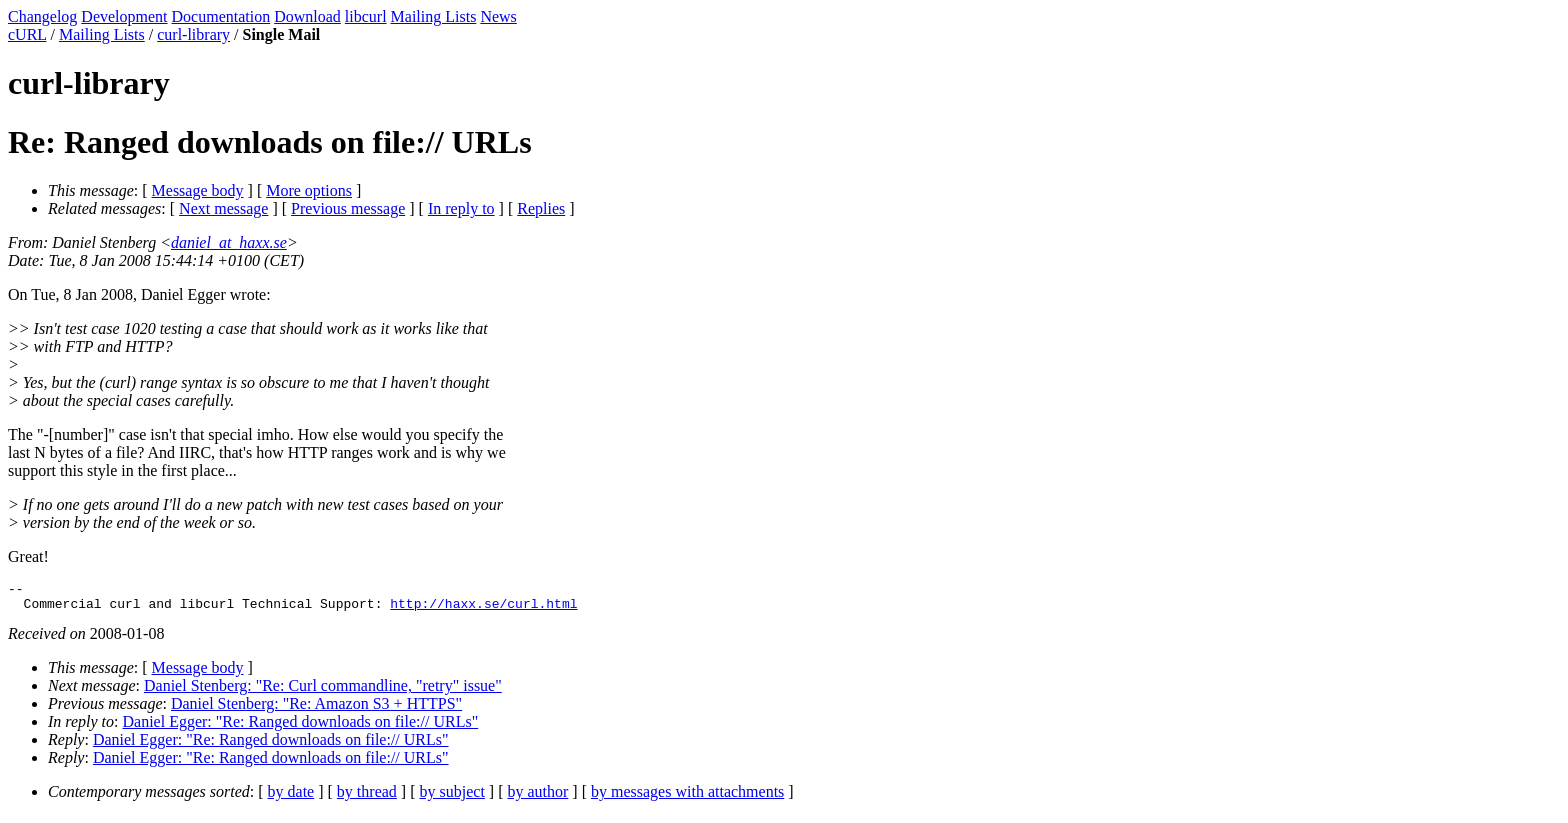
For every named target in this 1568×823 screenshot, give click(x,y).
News (498, 16)
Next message (223, 208)
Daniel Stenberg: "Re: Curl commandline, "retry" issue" (323, 691)
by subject (452, 797)
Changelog (42, 16)
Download (307, 16)
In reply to (461, 208)
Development (124, 16)
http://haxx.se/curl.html (483, 609)
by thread (367, 797)
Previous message (348, 208)
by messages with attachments (687, 797)
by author (537, 797)
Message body (198, 190)
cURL (27, 34)
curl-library (193, 34)
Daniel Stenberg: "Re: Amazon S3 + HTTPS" (316, 709)
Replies (541, 208)
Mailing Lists (434, 16)
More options (309, 190)
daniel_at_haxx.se (229, 242)
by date (291, 797)
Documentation (221, 16)
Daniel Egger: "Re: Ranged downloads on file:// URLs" (301, 727)
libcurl (366, 16)
